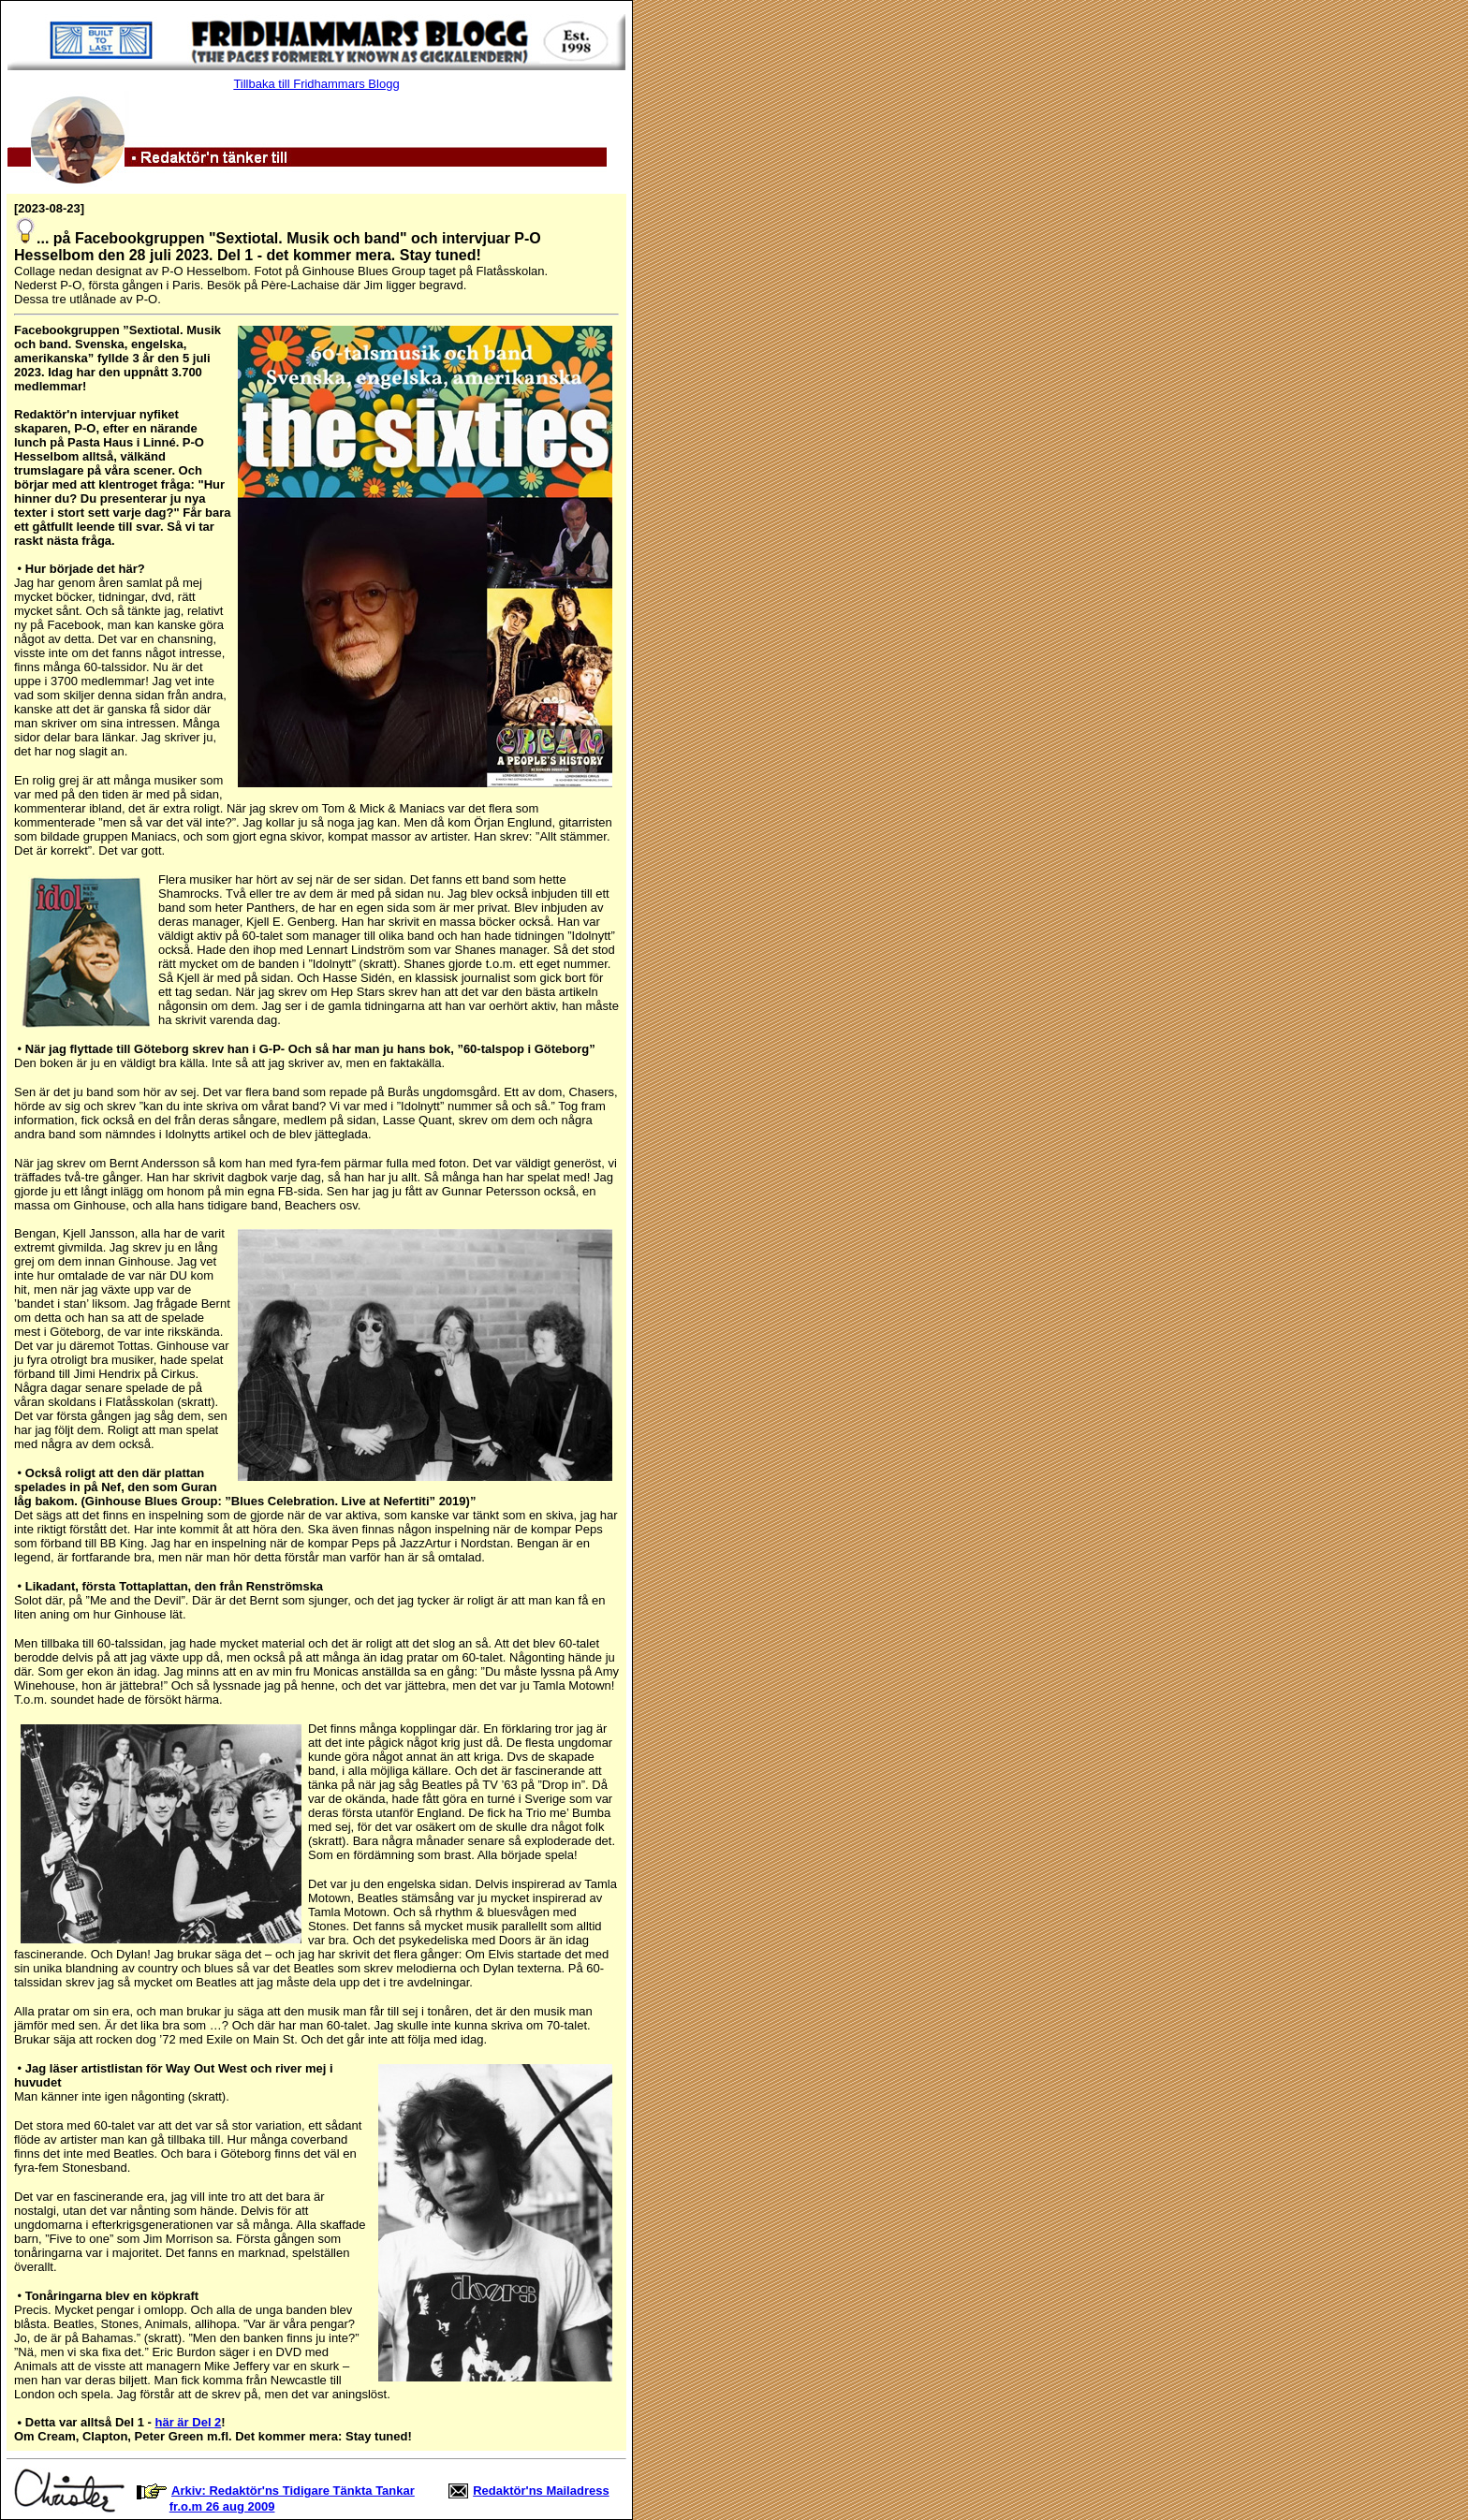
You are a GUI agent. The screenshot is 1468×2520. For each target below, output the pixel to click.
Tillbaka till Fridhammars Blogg (316, 84)
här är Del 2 (188, 2422)
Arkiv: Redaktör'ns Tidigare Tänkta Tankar (293, 2490)
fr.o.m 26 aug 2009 (222, 2506)
